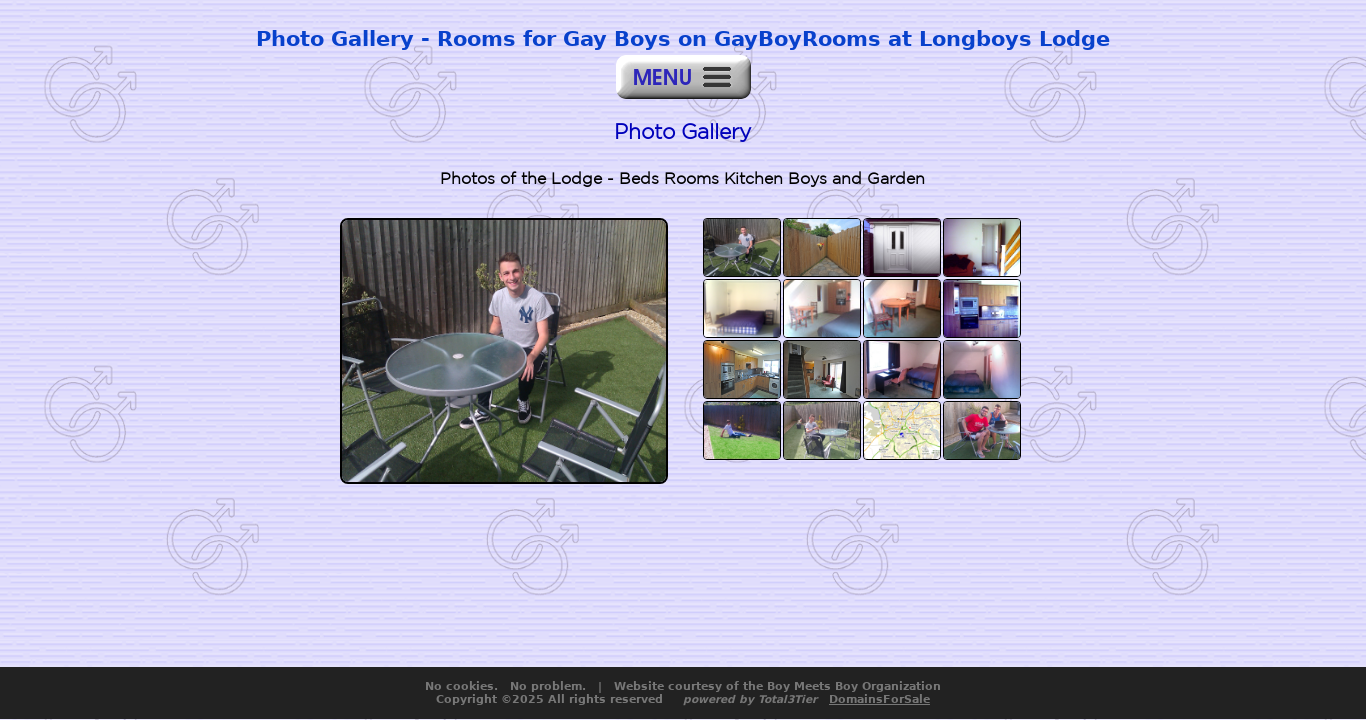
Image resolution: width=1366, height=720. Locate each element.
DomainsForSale (879, 699)
